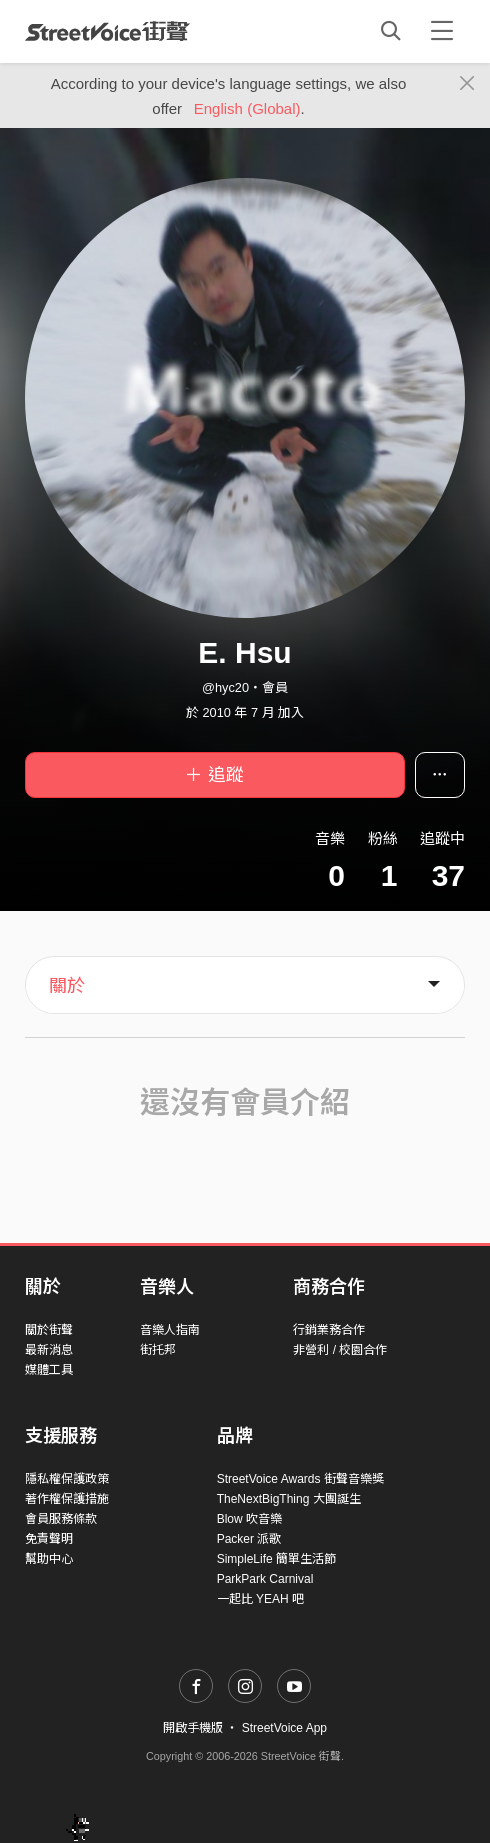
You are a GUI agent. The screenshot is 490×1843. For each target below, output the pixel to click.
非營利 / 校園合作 (340, 1350)
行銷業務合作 (329, 1330)
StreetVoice (107, 31)
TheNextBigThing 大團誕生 (289, 1499)
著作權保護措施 (67, 1499)
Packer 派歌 (249, 1539)
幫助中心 (49, 1559)
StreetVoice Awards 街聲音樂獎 (300, 1479)
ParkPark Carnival (265, 1579)
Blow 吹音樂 (249, 1519)
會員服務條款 (61, 1519)
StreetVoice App (284, 1728)
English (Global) (247, 108)
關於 (67, 986)
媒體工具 (49, 1370)
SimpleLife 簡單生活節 (276, 1559)
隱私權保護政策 (67, 1479)
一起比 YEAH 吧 (260, 1599)
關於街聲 (49, 1330)
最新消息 (49, 1350)
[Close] (467, 84)
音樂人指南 (170, 1330)
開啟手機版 (193, 1728)
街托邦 (158, 1350)
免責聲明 (49, 1539)
